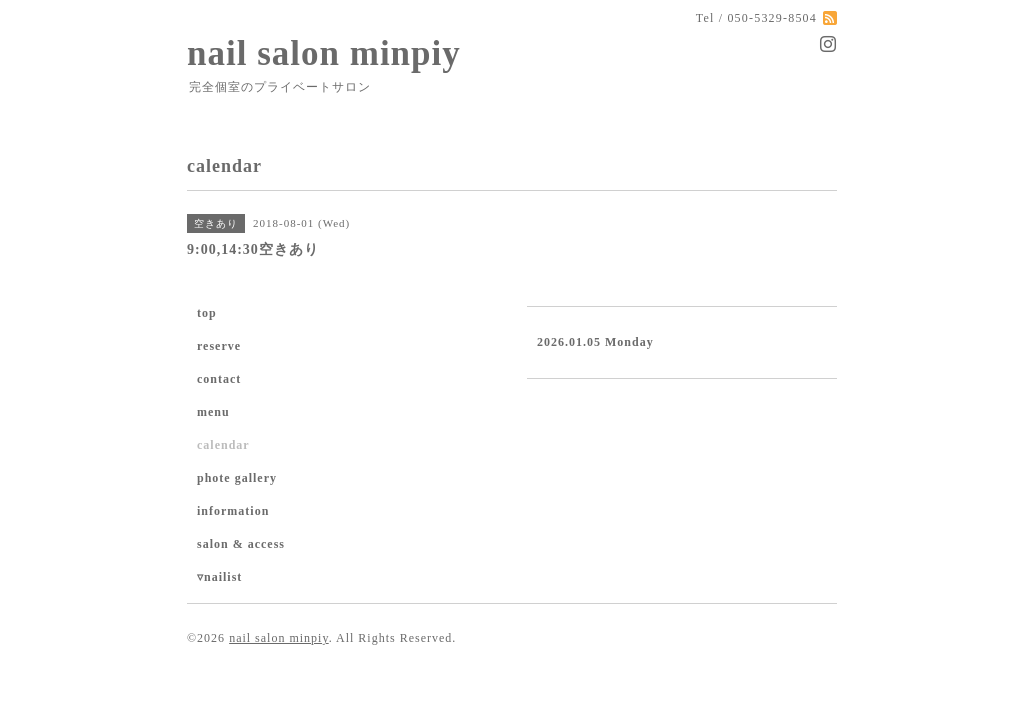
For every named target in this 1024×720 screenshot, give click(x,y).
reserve (219, 346)
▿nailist (219, 577)
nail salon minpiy (324, 53)
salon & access (241, 544)
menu (213, 412)
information (233, 511)
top (207, 313)
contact (219, 379)
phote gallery (237, 478)
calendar (223, 445)
